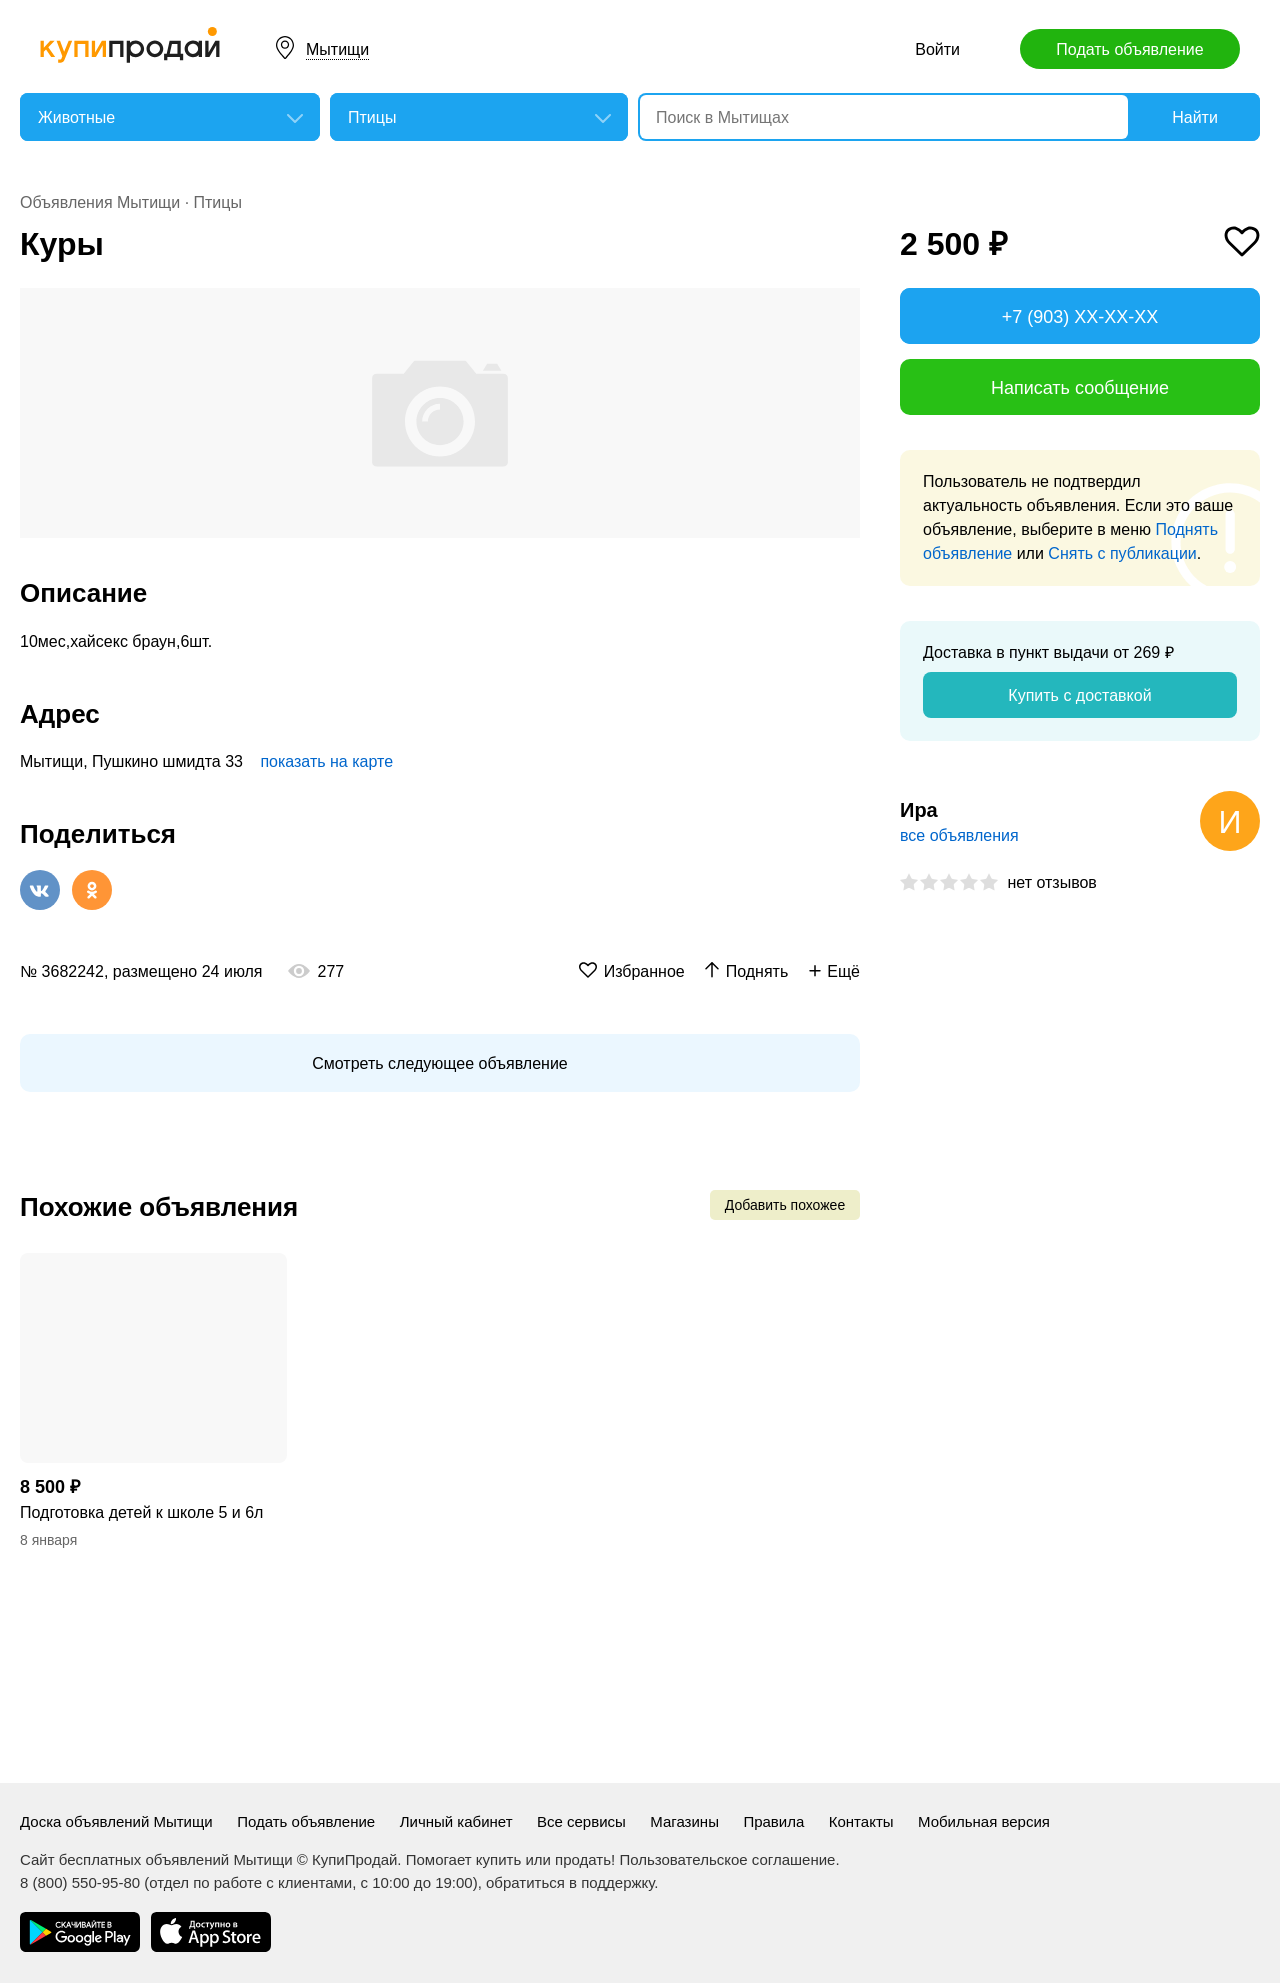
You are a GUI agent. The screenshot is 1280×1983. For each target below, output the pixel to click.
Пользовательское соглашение (727, 1859)
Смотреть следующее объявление (439, 1063)
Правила (773, 1821)
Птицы (218, 202)
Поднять (757, 971)
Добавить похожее (785, 1205)
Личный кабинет (456, 1821)
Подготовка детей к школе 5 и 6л (141, 1512)
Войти (937, 49)
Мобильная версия (984, 1821)
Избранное (644, 971)
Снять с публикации (1122, 553)
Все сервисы (581, 1821)
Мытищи (337, 49)
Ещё (843, 971)
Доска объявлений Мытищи (116, 1821)
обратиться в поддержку (570, 1882)
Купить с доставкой (1079, 695)
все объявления (959, 835)
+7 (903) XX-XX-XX (1080, 317)
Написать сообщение (1080, 388)
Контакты (861, 1821)
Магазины (684, 1821)
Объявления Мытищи (100, 202)
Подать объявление (1129, 49)
